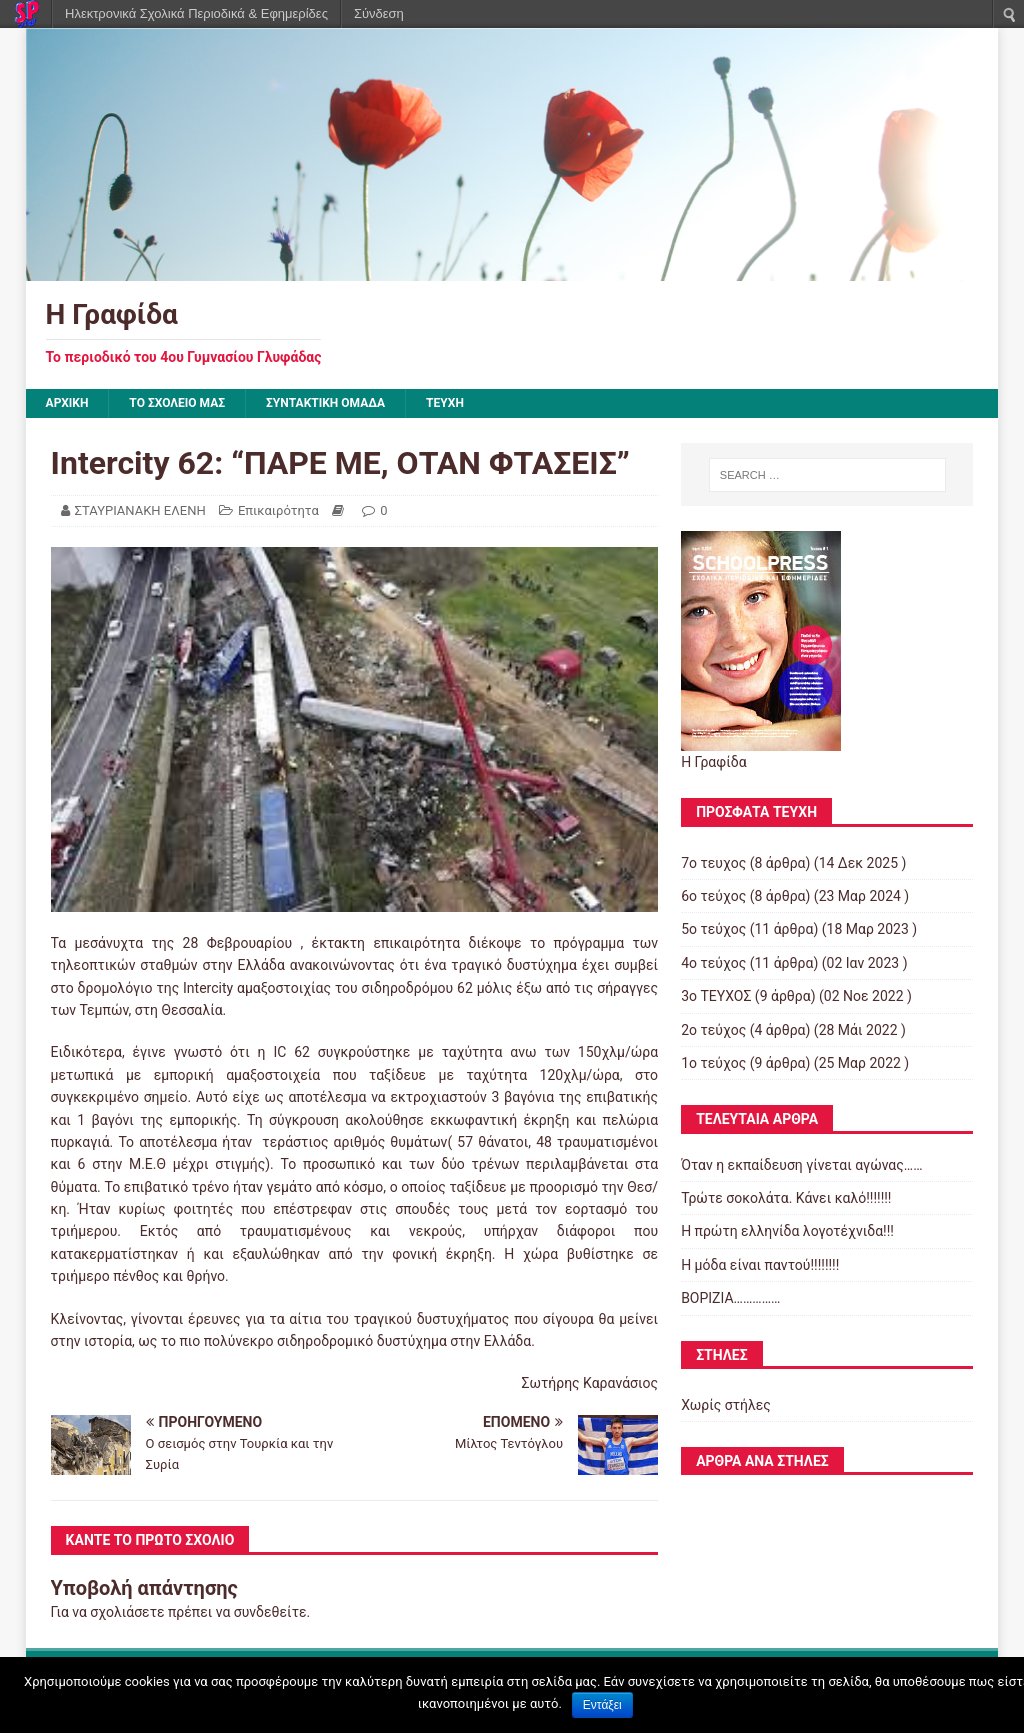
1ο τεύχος (713, 1063)
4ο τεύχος (713, 963)
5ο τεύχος (713, 929)
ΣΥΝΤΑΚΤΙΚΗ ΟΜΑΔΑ (325, 403)
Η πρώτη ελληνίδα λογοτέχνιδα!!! (787, 1231)
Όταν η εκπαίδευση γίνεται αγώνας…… (801, 1165)
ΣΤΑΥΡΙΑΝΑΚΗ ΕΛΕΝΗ (140, 510)
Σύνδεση (379, 13)
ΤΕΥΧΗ (445, 403)
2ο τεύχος (713, 1030)
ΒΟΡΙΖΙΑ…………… (730, 1298)
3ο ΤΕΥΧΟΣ (716, 996)
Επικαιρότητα (278, 510)
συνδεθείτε (270, 1612)
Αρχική (67, 403)
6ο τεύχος (713, 896)
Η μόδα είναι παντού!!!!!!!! (760, 1265)
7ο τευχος (713, 863)
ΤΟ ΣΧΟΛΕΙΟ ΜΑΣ (177, 403)
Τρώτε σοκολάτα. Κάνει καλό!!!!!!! (786, 1198)
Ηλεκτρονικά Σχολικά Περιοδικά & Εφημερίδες (196, 13)
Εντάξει (602, 1705)
